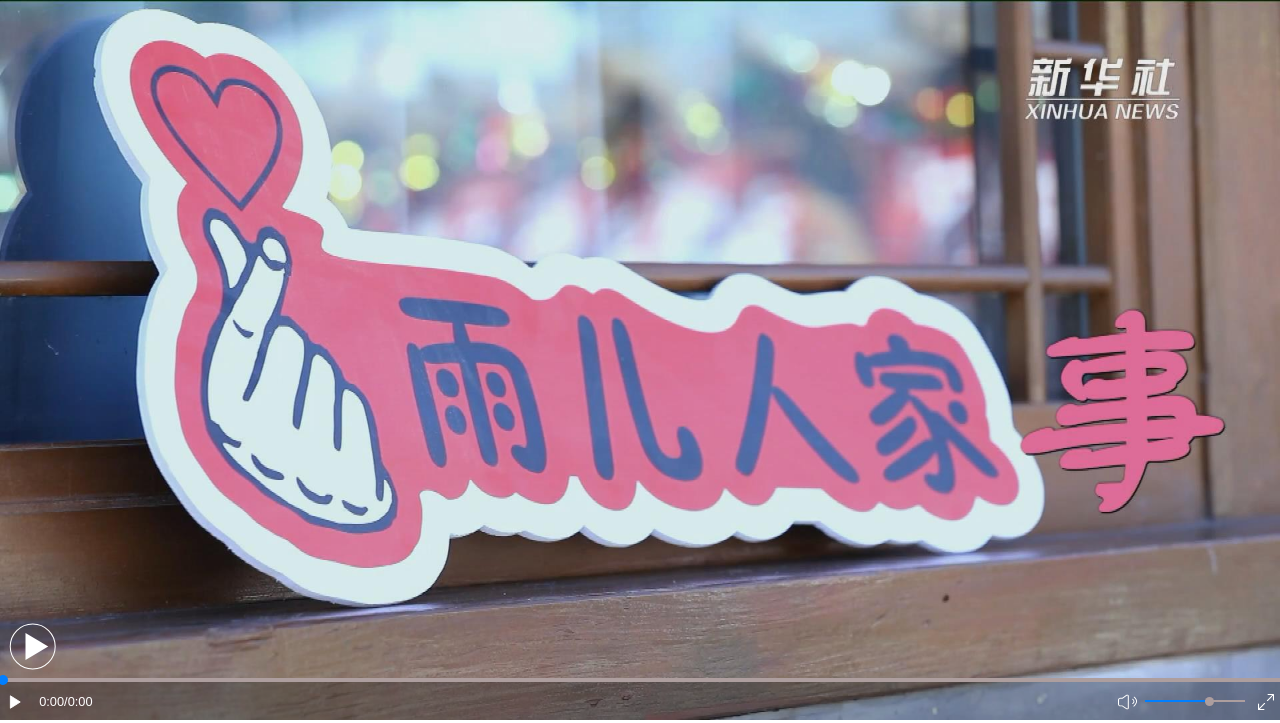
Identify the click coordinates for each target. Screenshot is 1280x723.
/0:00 (78, 701)
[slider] (1209, 701)
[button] (32, 646)
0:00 (51, 701)
